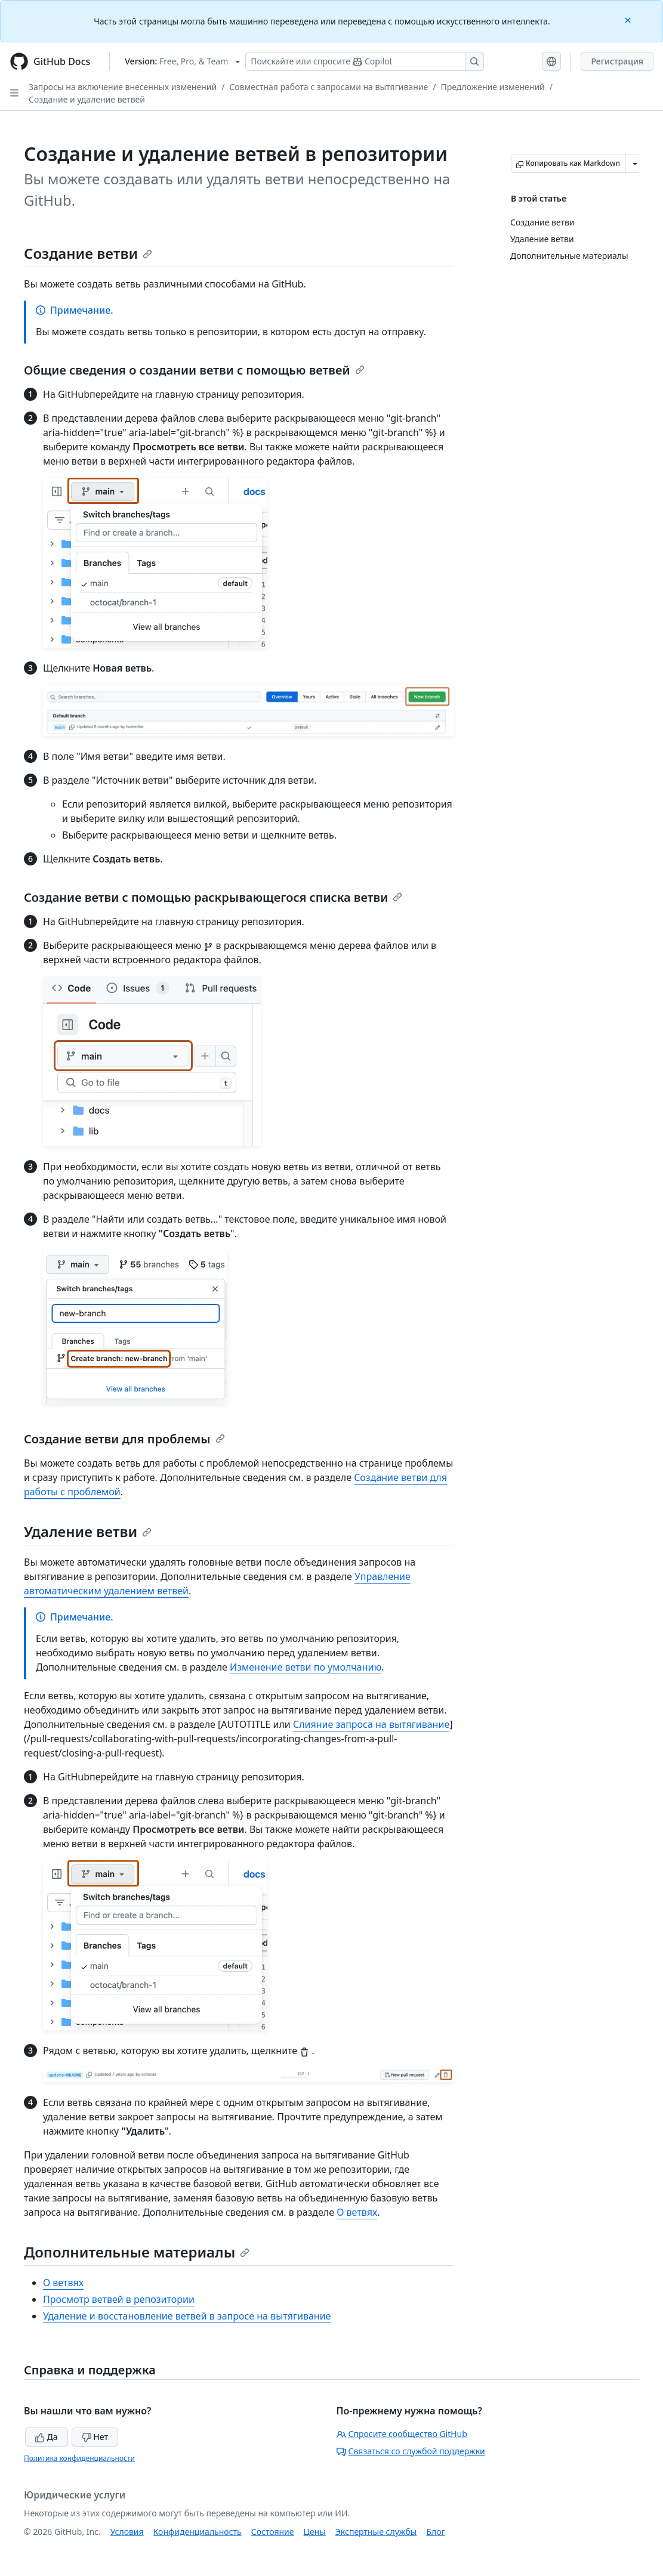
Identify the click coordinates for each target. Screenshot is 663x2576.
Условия (127, 2531)
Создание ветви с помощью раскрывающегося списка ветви (213, 897)
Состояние (272, 2531)
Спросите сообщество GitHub (402, 2433)
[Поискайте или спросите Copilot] (364, 61)
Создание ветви (88, 253)
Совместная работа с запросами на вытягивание (328, 86)
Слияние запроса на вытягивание (371, 1724)
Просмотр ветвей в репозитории (119, 2299)
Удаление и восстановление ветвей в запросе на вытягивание (187, 2316)
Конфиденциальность (197, 2531)
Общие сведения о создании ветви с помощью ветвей (194, 370)
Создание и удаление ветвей (87, 99)
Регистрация (617, 61)
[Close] (629, 19)
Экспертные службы (376, 2531)
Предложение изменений (492, 86)
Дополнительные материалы (136, 2252)
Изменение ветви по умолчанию (305, 1667)
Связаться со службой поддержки (411, 2451)
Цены (315, 2531)
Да (46, 2436)
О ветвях (357, 2212)
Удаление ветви (88, 1531)
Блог (435, 2531)
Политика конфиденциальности (79, 2458)
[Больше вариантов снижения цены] (635, 163)
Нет (95, 2436)
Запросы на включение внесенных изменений (123, 86)
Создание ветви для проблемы (124, 1439)
